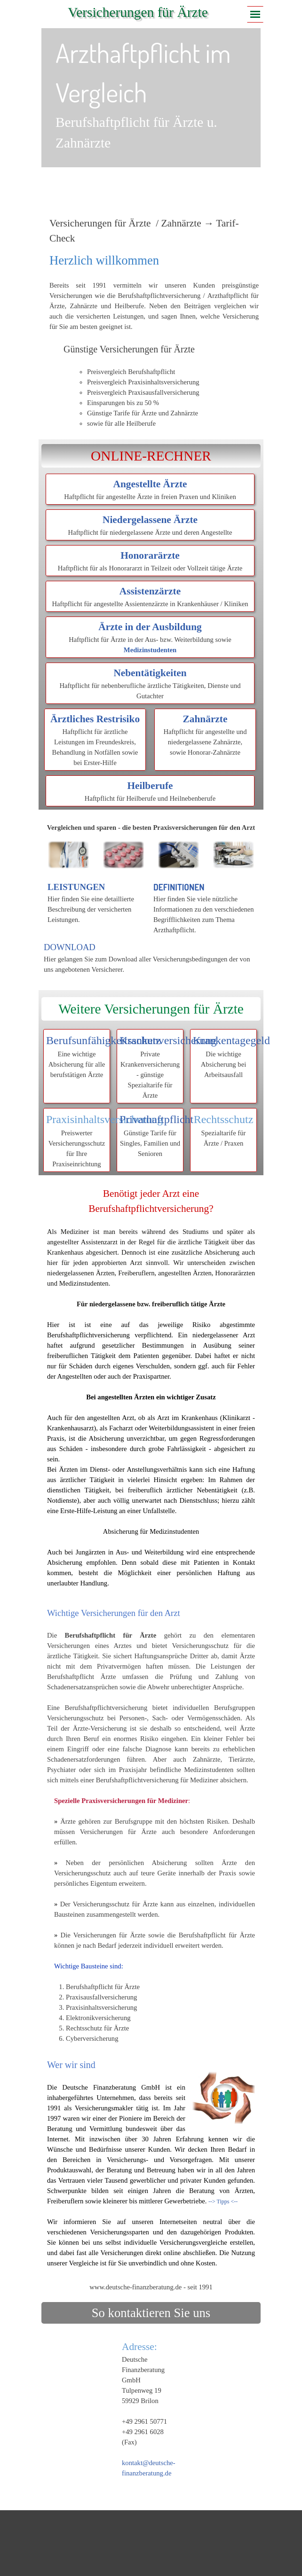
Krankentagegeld (231, 1040)
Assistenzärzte (150, 591)
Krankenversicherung (168, 1040)
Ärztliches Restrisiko (95, 719)
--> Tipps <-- (223, 2201)
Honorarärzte (150, 555)
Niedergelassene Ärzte (150, 519)
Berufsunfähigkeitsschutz (103, 1040)
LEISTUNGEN (76, 887)
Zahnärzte (205, 719)
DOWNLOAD (69, 947)
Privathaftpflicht (156, 1119)
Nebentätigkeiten (149, 673)
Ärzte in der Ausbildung (149, 626)
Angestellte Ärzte (150, 484)
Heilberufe (150, 785)
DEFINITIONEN (179, 887)
